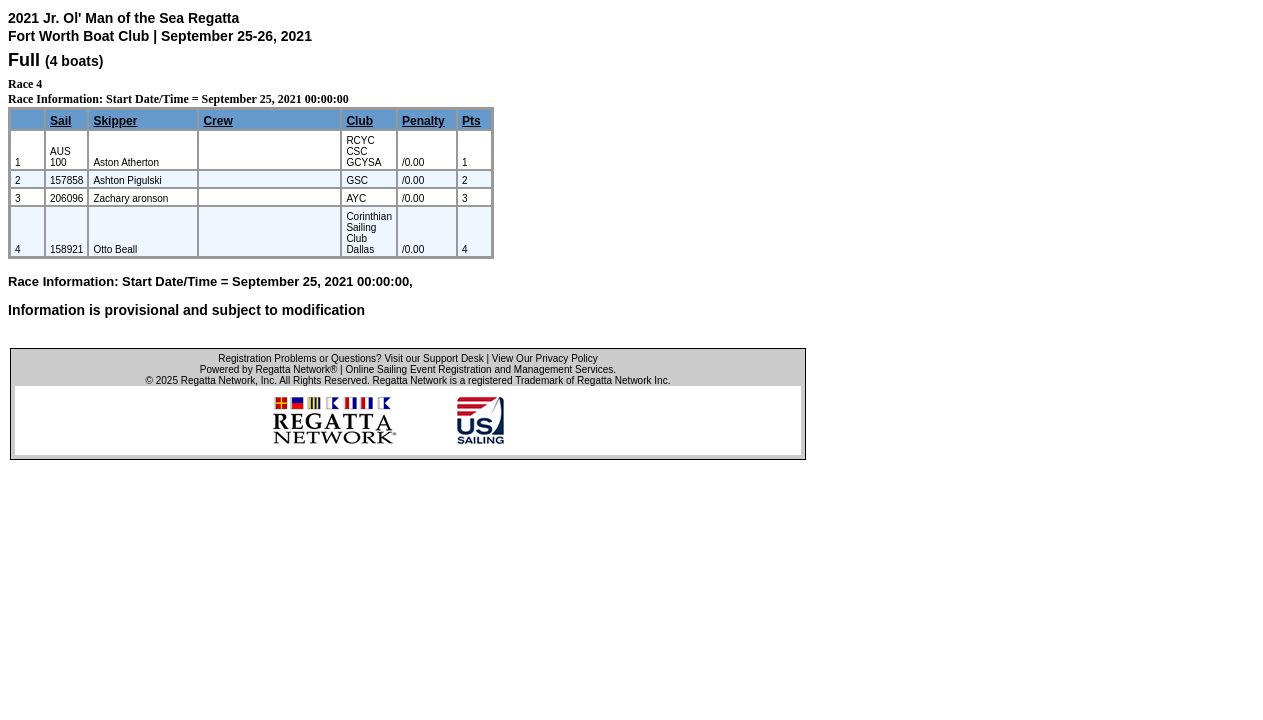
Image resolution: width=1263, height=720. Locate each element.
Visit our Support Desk (433, 358)
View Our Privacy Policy (545, 358)
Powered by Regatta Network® (268, 369)
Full (24, 60)
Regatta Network (218, 380)
